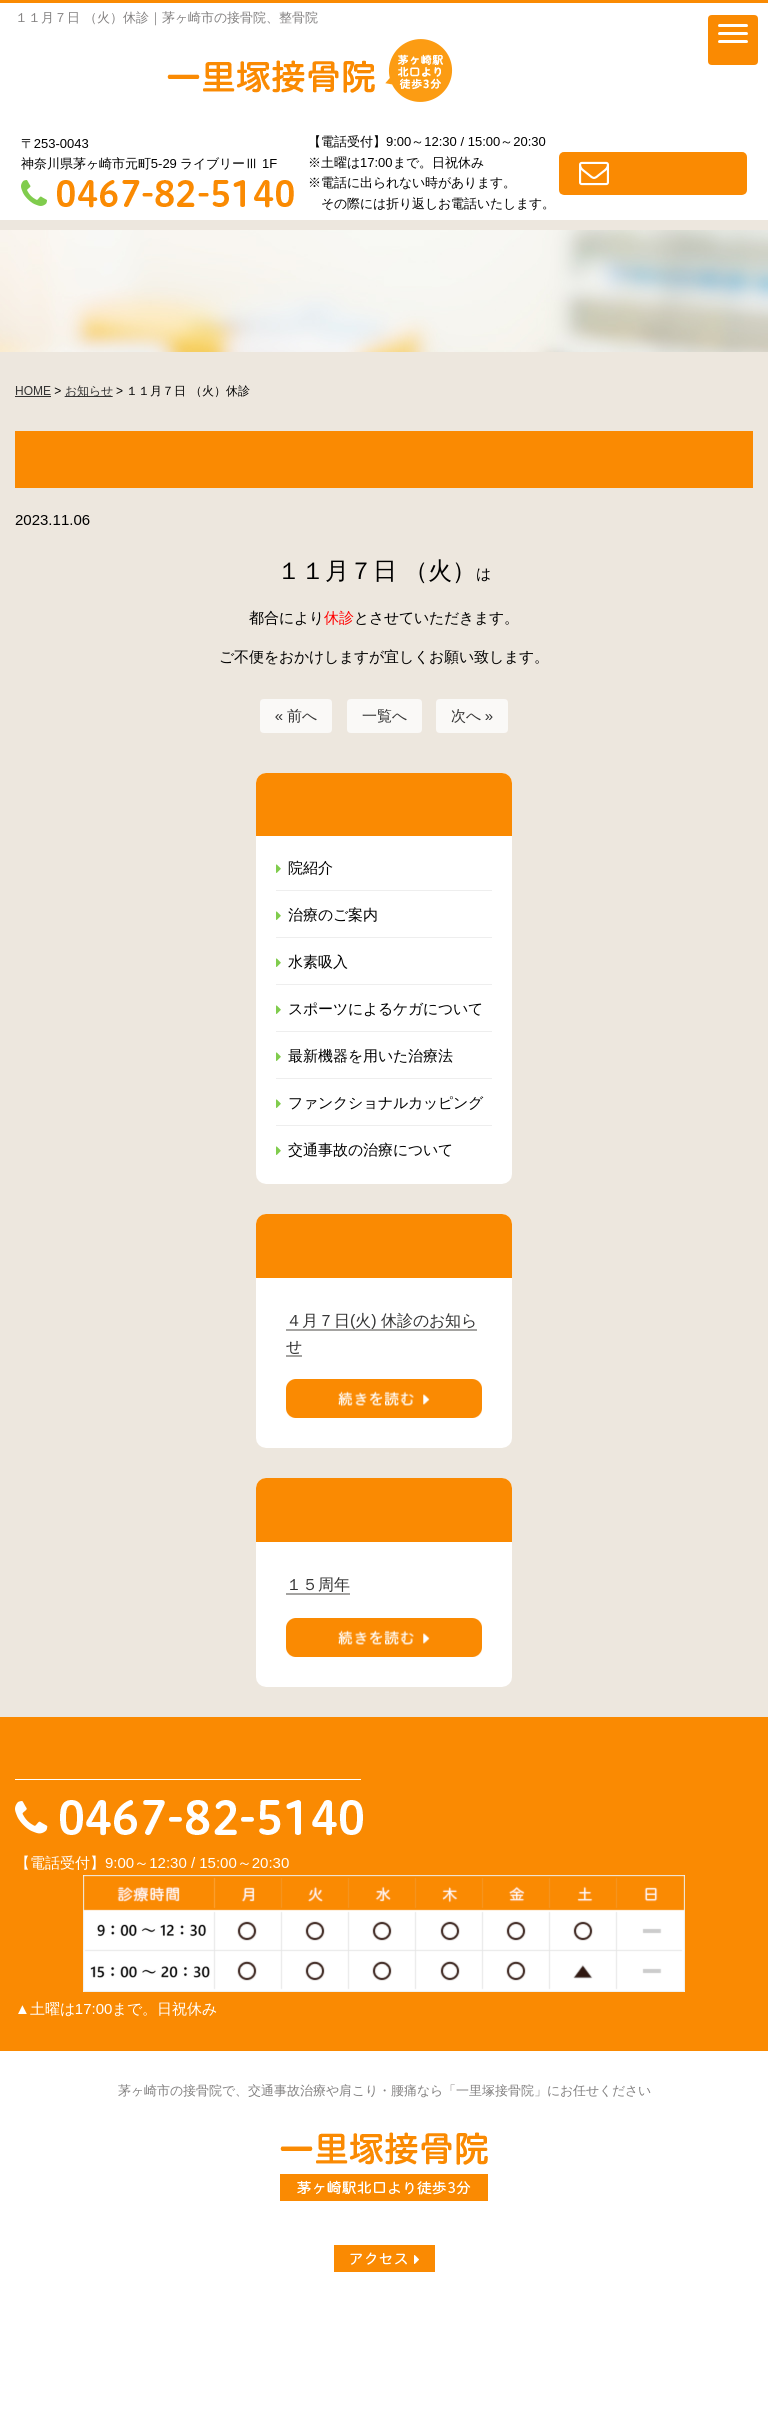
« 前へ (296, 715)
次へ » (472, 715)
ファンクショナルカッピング (385, 1102)
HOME (37, 2316)
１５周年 (318, 1584)
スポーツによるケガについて (385, 1008)
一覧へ (384, 715)
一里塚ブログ (185, 2316)
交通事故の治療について (370, 1149)
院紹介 (310, 867)
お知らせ (100, 2316)
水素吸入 (318, 961)
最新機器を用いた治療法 (370, 1055)
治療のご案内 (333, 914)
